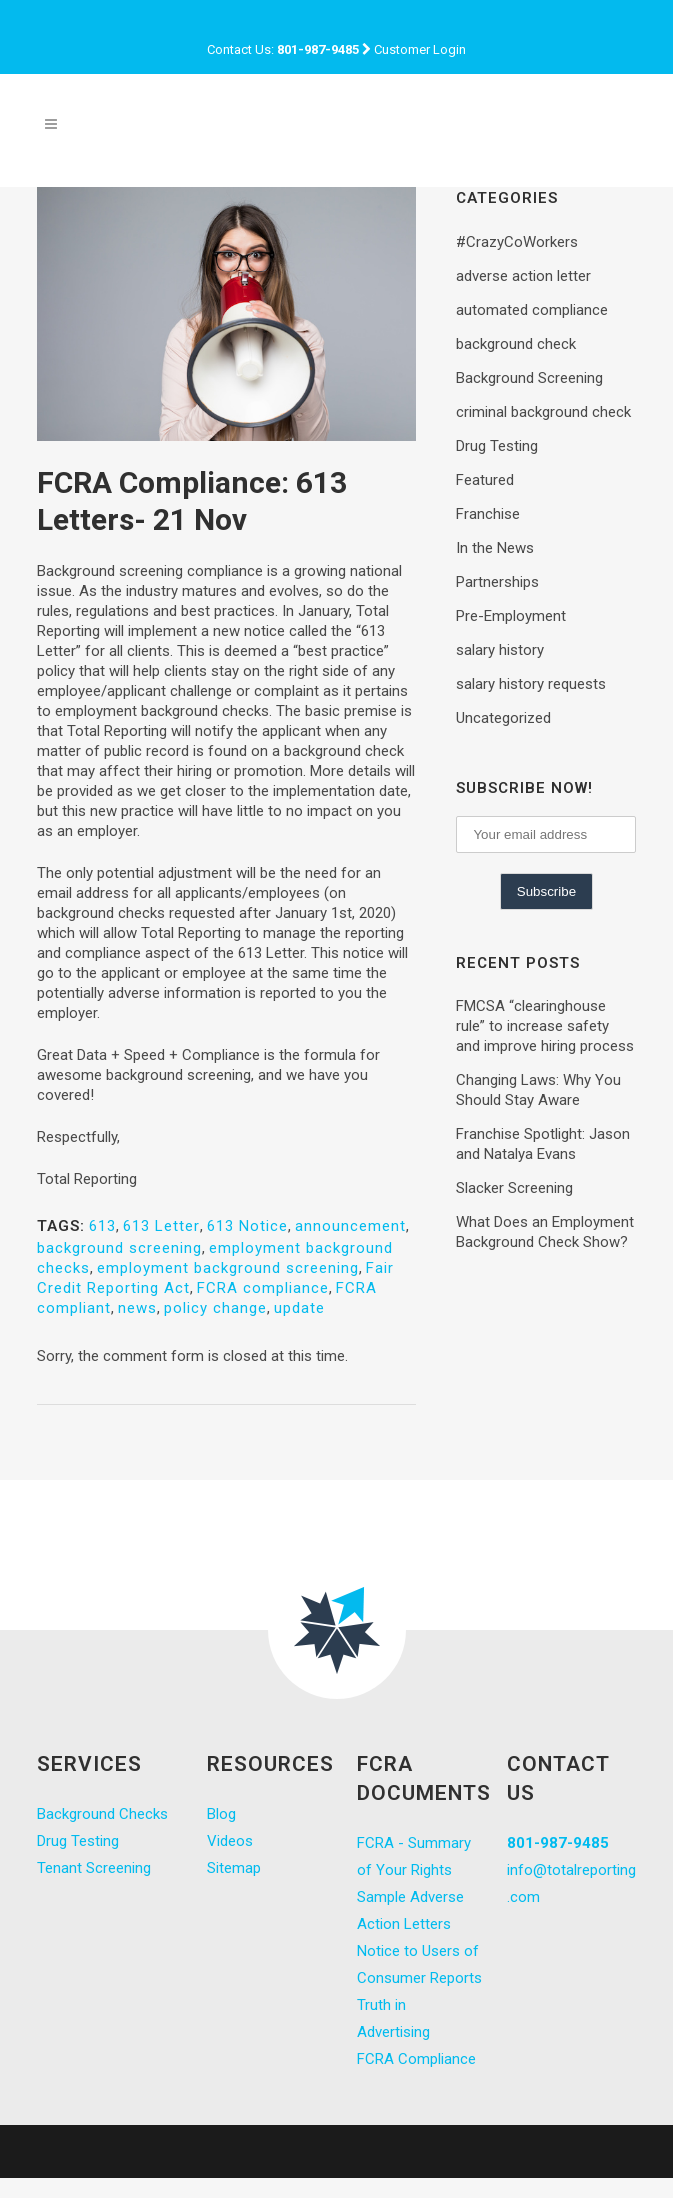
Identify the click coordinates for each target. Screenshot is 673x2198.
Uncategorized (503, 718)
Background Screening (529, 378)
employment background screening (228, 1268)
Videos (230, 1841)
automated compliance (532, 310)
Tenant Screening (94, 1868)
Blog (221, 1814)
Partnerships (497, 582)
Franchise (488, 514)
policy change (215, 1308)
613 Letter (161, 1226)
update (299, 1308)
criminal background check (543, 412)
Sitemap (234, 1868)
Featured (485, 480)
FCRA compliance (263, 1288)
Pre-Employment (511, 616)
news (137, 1308)
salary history (500, 650)
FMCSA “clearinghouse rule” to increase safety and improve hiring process (545, 1026)
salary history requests (531, 684)
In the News (495, 548)
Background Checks (102, 1814)
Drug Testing (497, 446)
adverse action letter (523, 276)
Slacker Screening (514, 1188)
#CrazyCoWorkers (517, 242)
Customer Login (420, 49)
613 (102, 1226)
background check (516, 344)
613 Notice (247, 1226)
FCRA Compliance (416, 2059)
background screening (119, 1248)
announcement (350, 1226)
